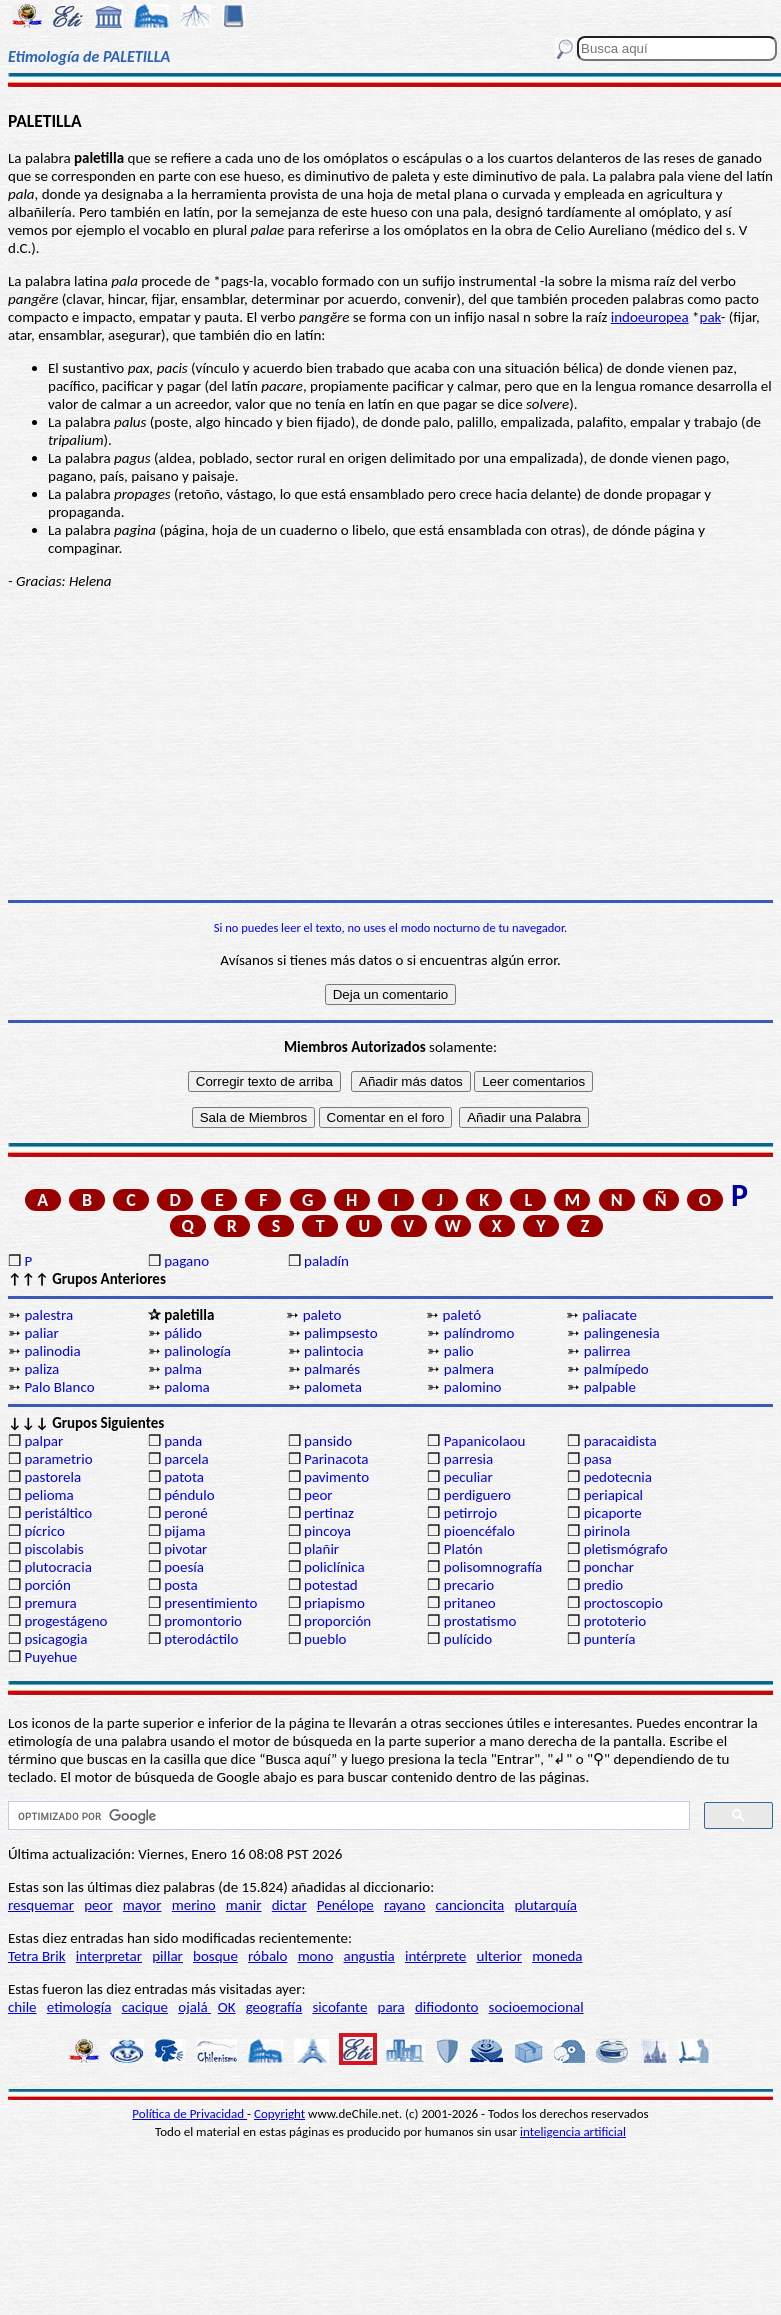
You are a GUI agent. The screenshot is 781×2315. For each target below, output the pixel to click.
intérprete (435, 1956)
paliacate (609, 1315)
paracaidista (620, 1441)
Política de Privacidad (189, 2113)
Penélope (345, 1905)
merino (194, 1905)
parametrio (58, 1459)
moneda (557, 1956)
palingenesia (622, 1333)
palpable (610, 1387)
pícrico (44, 1531)
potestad (331, 1585)
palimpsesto (341, 1333)
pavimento (336, 1477)
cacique (145, 2007)
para (391, 2007)
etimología (79, 2007)
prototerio (615, 1621)
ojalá (194, 2007)
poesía (184, 1567)
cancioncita (470, 1905)
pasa (598, 1459)
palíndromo (479, 1333)
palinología (197, 1351)
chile (22, 2007)
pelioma (48, 1495)
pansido (328, 1441)
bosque (215, 1956)
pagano (186, 1261)
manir (244, 1905)
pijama (184, 1531)
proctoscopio (623, 1603)
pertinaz (329, 1513)
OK (227, 2007)
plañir (321, 1549)
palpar (43, 1441)
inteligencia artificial (573, 2131)
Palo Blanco (59, 1387)
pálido (183, 1333)
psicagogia (55, 1639)
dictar (289, 1905)
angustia (369, 1956)
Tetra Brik (37, 1956)
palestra (48, 1315)
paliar (41, 1333)
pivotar (185, 1549)
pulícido (468, 1639)
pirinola (607, 1531)
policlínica (334, 1567)
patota (184, 1477)
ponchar (609, 1567)
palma (183, 1369)
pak (710, 317)
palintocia (333, 1351)
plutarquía (545, 1905)
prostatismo (480, 1621)
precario (469, 1585)
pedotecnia (618, 1477)
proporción (337, 1621)
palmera (469, 1369)
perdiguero (477, 1495)
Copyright (279, 2113)
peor (318, 1495)
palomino (473, 1387)
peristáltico (58, 1513)
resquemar (41, 1905)
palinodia (52, 1351)
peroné (186, 1513)
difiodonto (447, 2007)
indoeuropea (650, 317)
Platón (463, 1549)
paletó (461, 1315)
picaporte (613, 1513)
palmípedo (616, 1369)
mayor (142, 1905)
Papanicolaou (485, 1441)
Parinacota (336, 1459)
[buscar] (347, 1816)
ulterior (499, 1956)
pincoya (327, 1531)
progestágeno (65, 1621)
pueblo (325, 1639)
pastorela (52, 1477)
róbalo (267, 1956)
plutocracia (57, 1567)
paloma (187, 1387)
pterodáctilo (201, 1639)
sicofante (339, 2007)
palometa (333, 1387)
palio (459, 1351)
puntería (610, 1639)
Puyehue (50, 1657)
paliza (41, 1369)
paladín (326, 1261)
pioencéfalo (479, 1531)
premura (50, 1603)
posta (181, 1585)
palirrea (607, 1351)
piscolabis (53, 1549)
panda (183, 1441)
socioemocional (536, 2007)
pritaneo (470, 1603)
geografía (274, 2007)
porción (47, 1585)
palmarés (332, 1369)
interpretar (109, 1956)
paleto (322, 1315)
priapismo (334, 1603)
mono (316, 1956)
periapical (613, 1495)
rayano (404, 1905)
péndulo (189, 1495)
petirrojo (470, 1513)
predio (604, 1585)
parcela (186, 1459)
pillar (167, 1956)
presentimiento (210, 1603)
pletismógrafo (626, 1549)
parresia (468, 1459)
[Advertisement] (390, 745)
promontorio (203, 1621)
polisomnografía (493, 1567)
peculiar (468, 1477)
